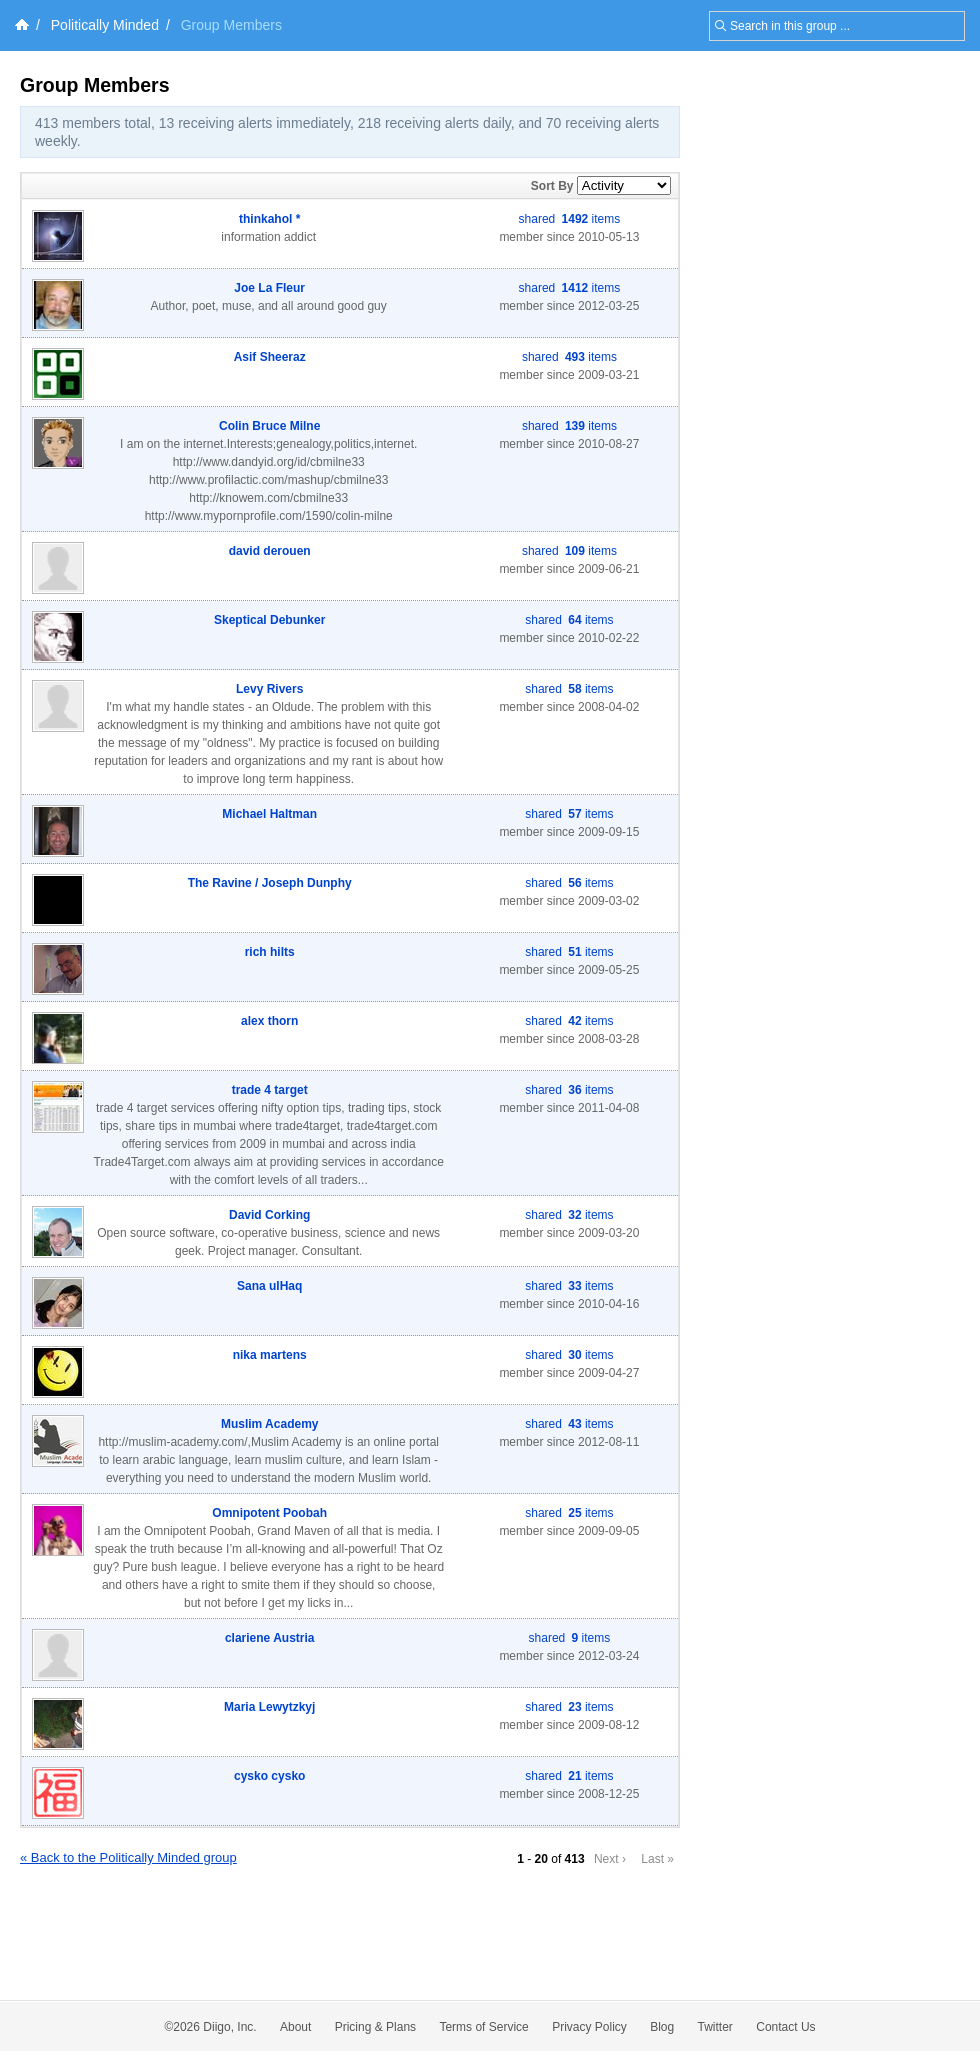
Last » (657, 1859)
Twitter (715, 2027)
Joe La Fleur (269, 288)
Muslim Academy (270, 1424)
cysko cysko (269, 1776)
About (295, 2027)
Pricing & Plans (375, 2027)
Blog (662, 2027)
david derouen (270, 551)
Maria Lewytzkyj (269, 1707)
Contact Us (785, 2027)
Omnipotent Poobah (269, 1513)
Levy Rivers (269, 689)
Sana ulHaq (269, 1286)
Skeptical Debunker (269, 620)
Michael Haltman (269, 814)
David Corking (269, 1215)
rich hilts (270, 952)
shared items (570, 219)
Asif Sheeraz (270, 357)
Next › (610, 1859)
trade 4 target (270, 1090)
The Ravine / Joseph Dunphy (270, 883)
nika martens (270, 1355)
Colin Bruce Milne (269, 426)
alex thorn (269, 1021)
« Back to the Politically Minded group (128, 1857)
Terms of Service (483, 2027)
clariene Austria (270, 1638)
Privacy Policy (589, 2027)
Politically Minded (105, 25)
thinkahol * (269, 219)
